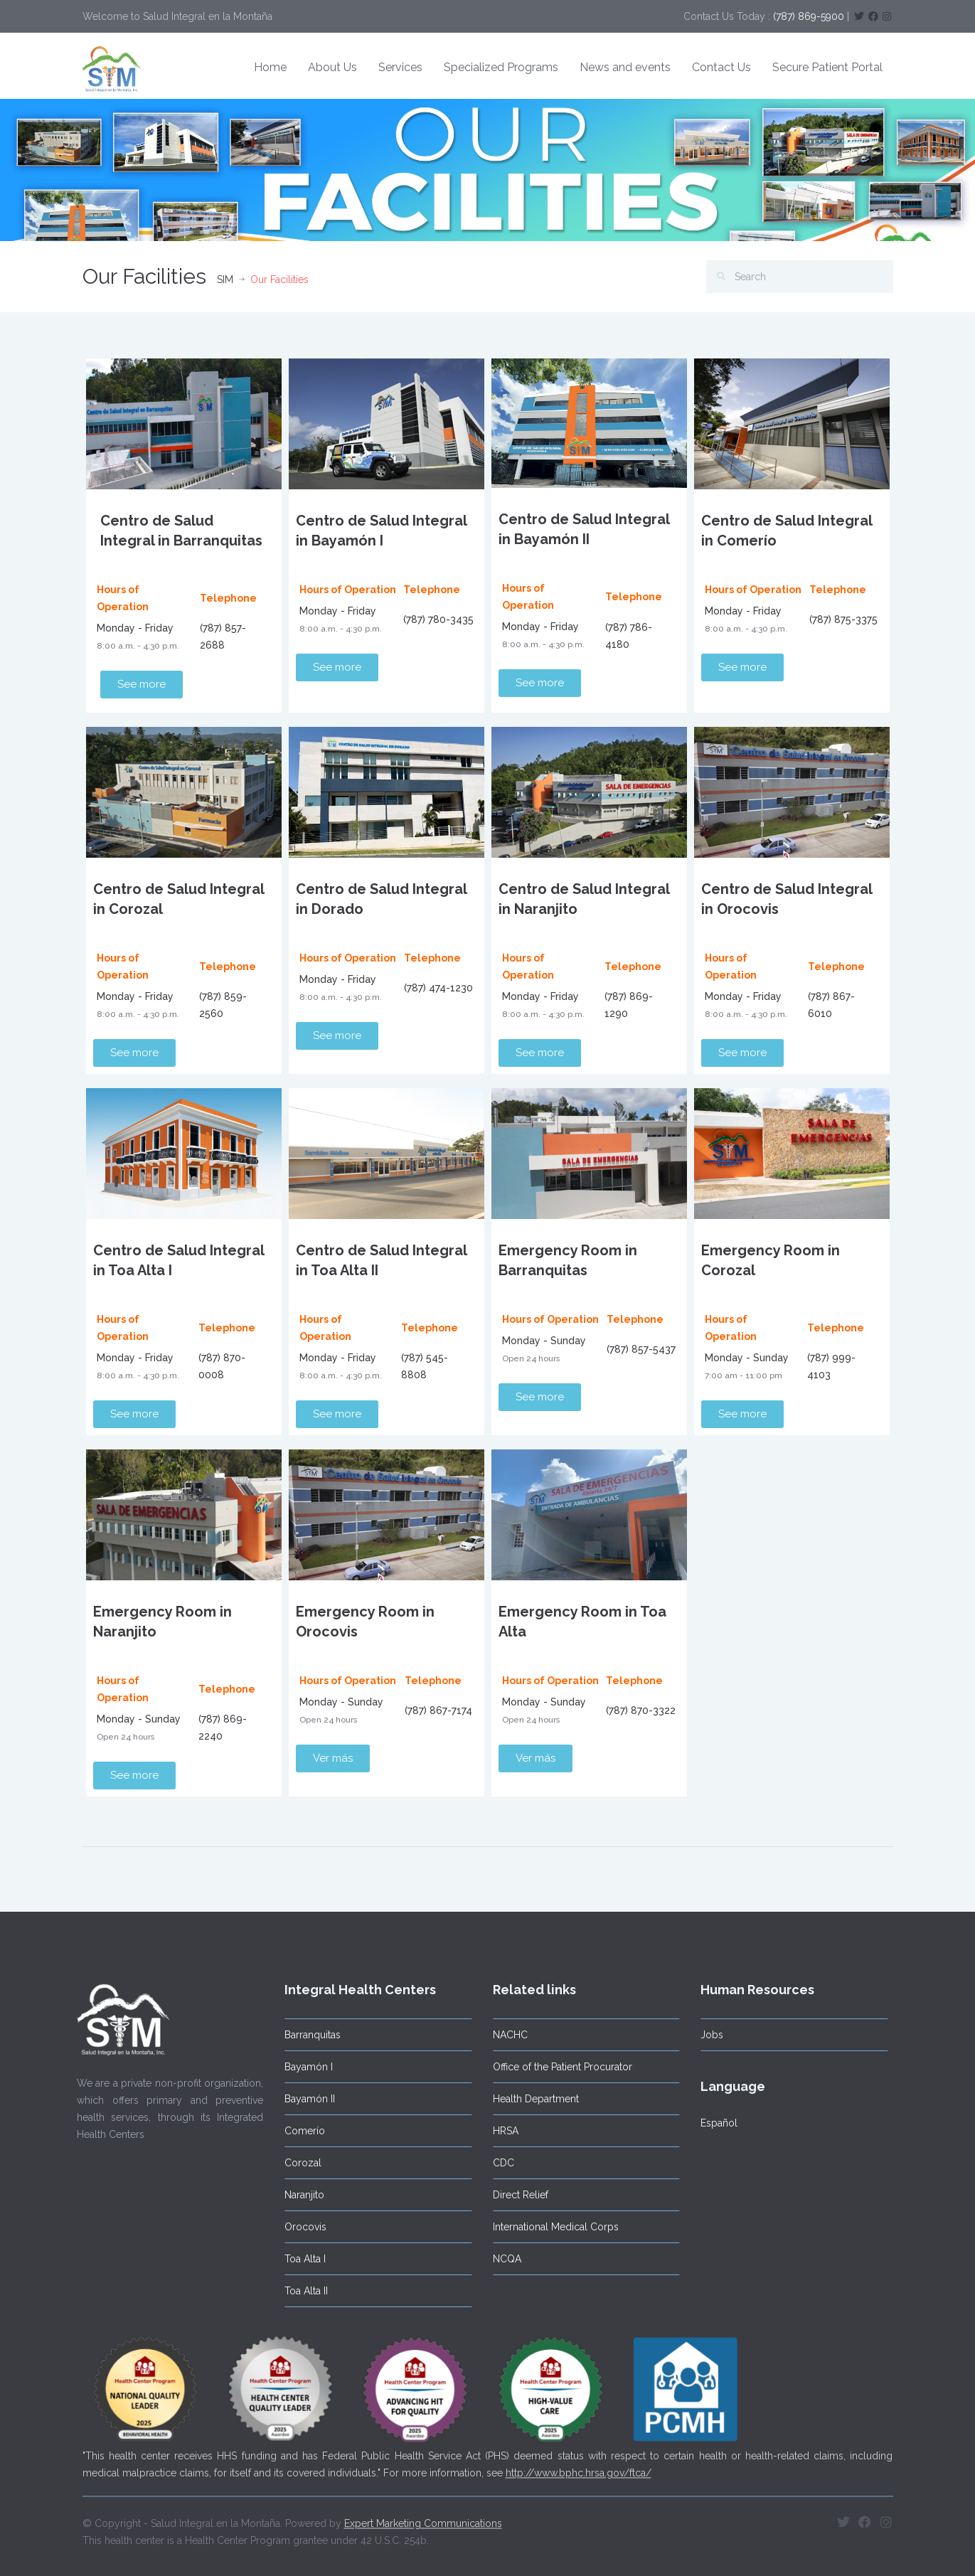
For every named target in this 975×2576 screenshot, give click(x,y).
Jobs (704, 2034)
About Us (332, 67)
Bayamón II (302, 2098)
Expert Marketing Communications (423, 2515)
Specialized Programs (501, 67)
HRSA (498, 2130)
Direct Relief (512, 2194)
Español (711, 2123)
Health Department (528, 2098)
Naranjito (297, 2194)
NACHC (502, 2034)
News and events (625, 67)
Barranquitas (305, 2034)
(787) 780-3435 (438, 619)
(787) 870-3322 (641, 1710)
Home (270, 67)
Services (400, 67)
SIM (225, 279)
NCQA (499, 2258)
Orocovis (298, 2226)
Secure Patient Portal (827, 67)
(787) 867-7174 (438, 1710)
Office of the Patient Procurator (554, 2066)
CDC (495, 2162)
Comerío (297, 2130)
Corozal (295, 2162)
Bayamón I (301, 2066)
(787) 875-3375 (843, 619)
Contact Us (721, 67)
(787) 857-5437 (641, 1349)
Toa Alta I (298, 2258)
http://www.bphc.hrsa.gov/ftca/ (578, 2465)
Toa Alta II (299, 2290)
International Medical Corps (548, 2226)
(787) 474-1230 (438, 988)
